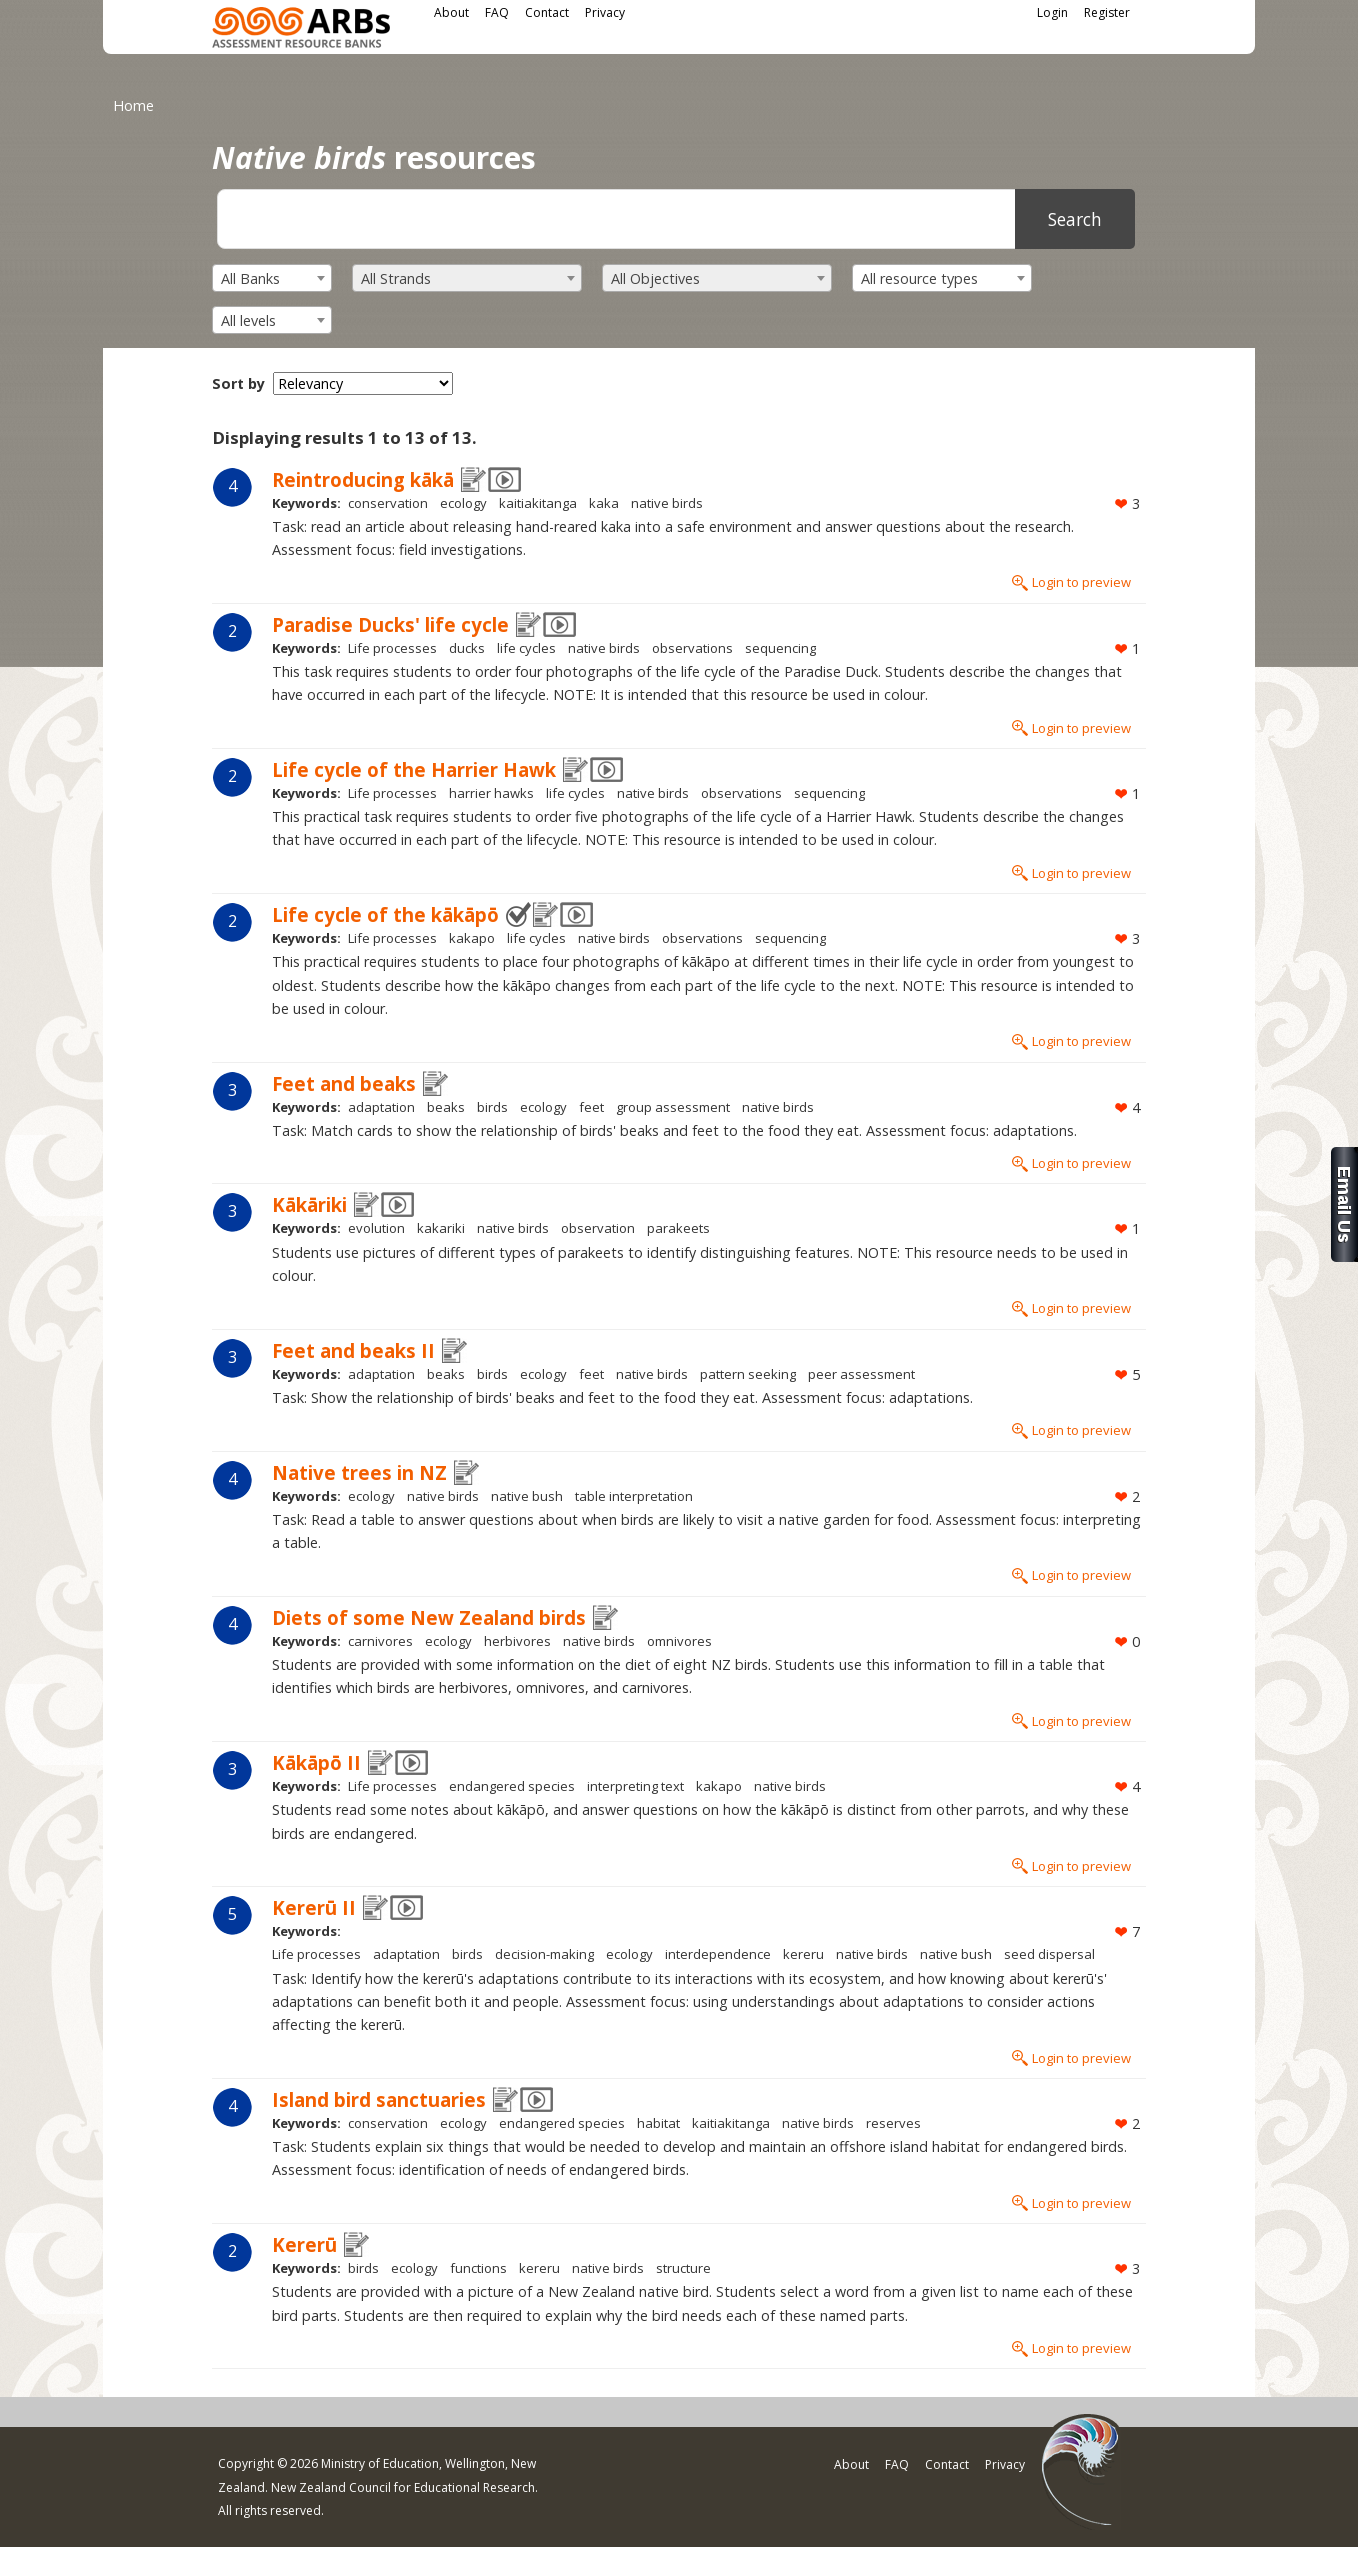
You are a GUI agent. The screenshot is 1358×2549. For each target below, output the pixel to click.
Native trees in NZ (359, 1472)
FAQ (497, 12)
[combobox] (272, 278)
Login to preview (1081, 582)
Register (1107, 12)
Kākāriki (309, 1204)
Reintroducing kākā (363, 479)
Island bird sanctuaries (379, 2099)
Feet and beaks (344, 1083)
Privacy (605, 12)
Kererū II (314, 1907)
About (451, 12)
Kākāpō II (316, 1762)
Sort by (238, 383)
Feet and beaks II (353, 1350)
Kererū (304, 2244)
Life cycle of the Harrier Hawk (414, 769)
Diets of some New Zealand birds (429, 1617)
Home (133, 105)
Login (1052, 12)
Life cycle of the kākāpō (385, 914)
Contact (547, 12)
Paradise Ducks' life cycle (390, 624)
